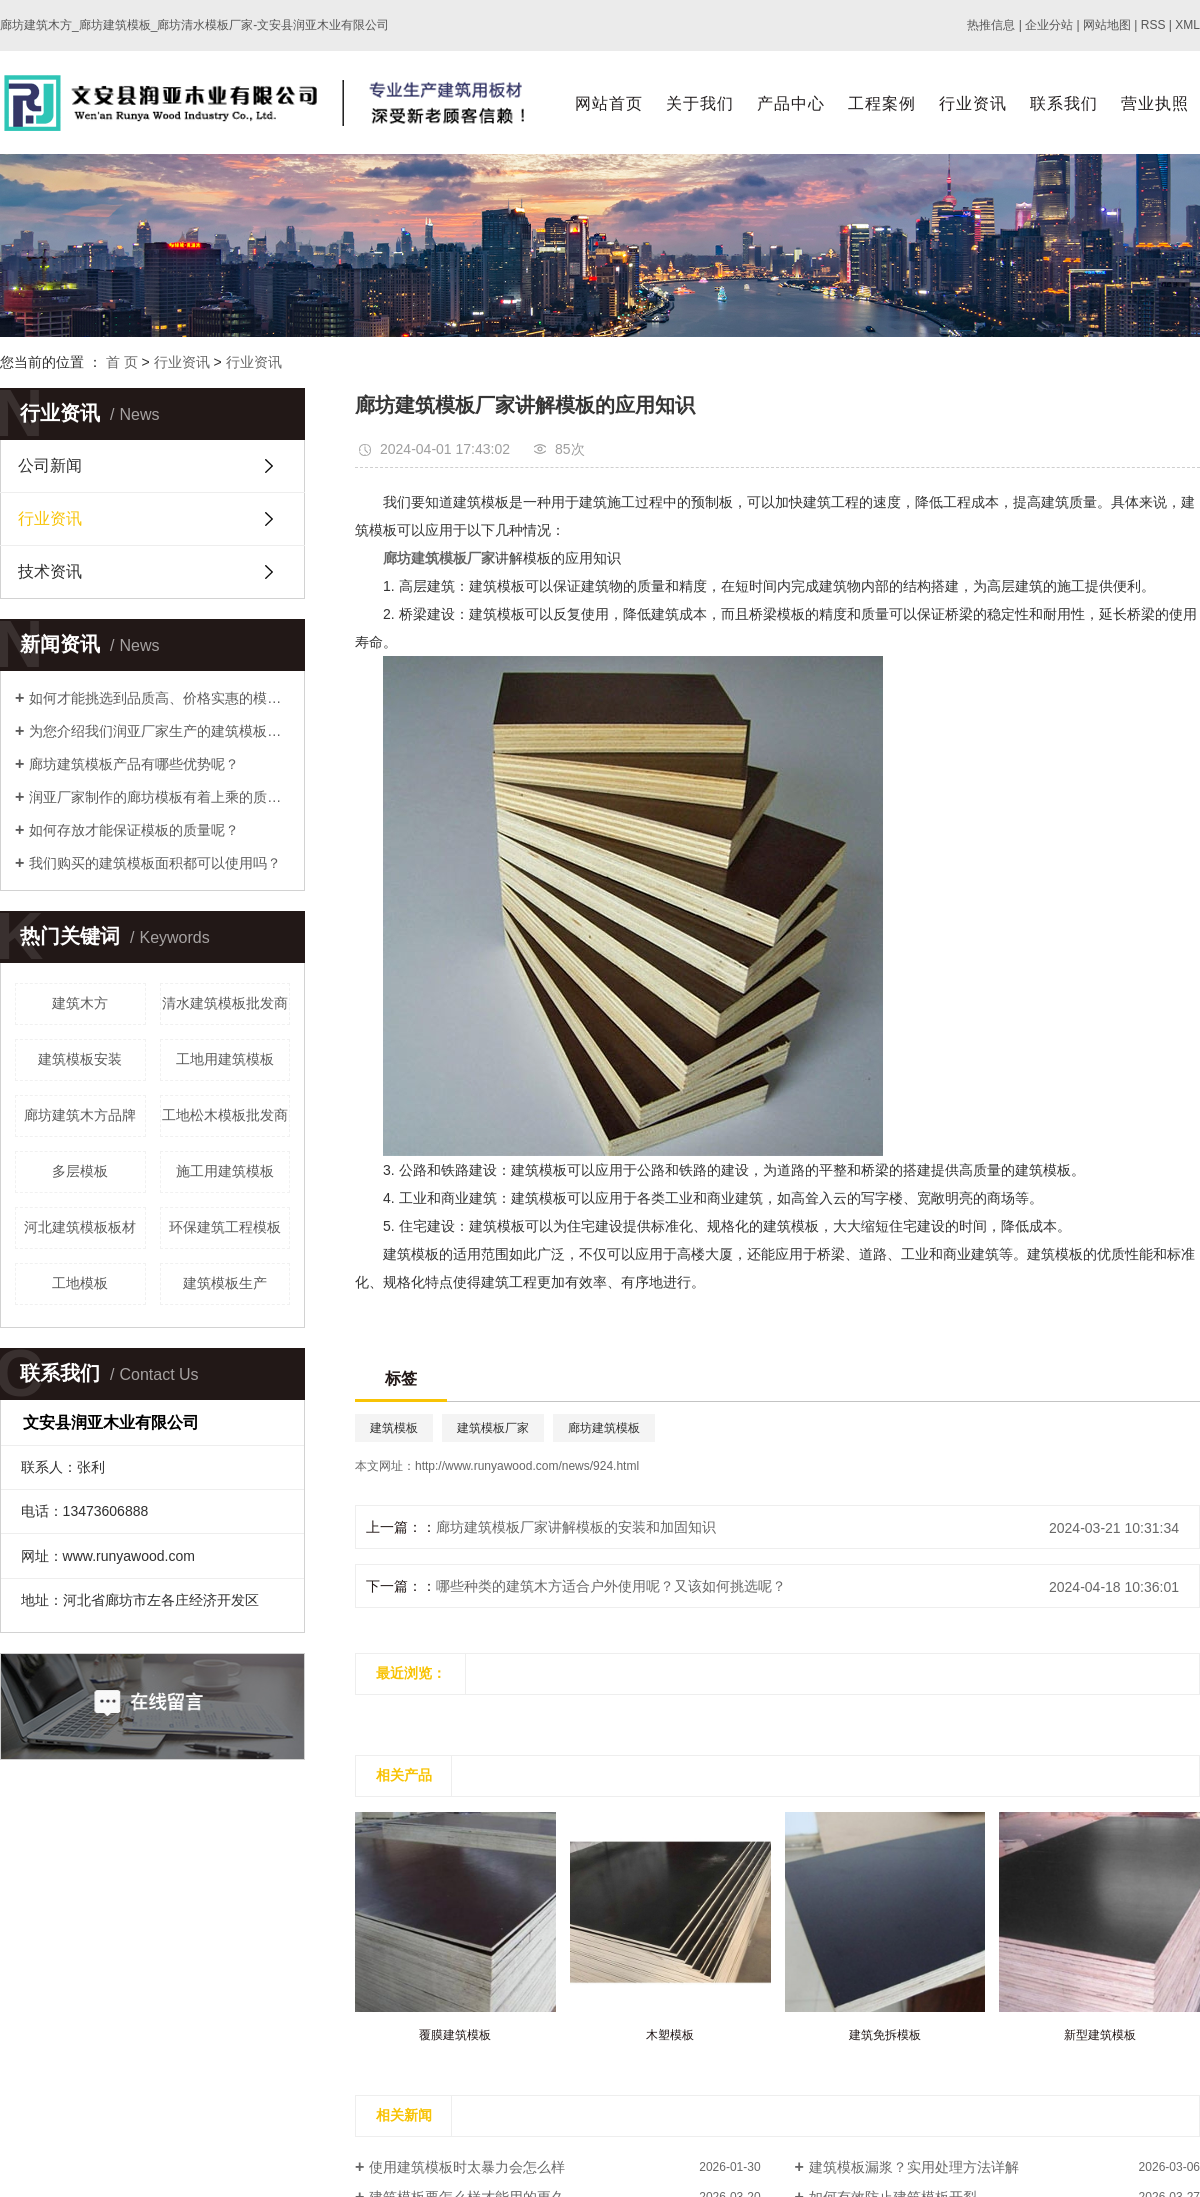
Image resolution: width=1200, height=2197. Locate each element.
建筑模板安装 (80, 1059)
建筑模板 (394, 1428)
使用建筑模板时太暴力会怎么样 (467, 2167)
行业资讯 (973, 103)
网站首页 (609, 103)
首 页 (122, 362)
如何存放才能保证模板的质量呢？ (134, 830)
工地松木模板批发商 (225, 1115)
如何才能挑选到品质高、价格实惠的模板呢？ (159, 698)
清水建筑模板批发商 (225, 1003)
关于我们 (700, 103)
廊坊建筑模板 (604, 1428)
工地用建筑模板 (225, 1059)
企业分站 (1049, 25)
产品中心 (791, 103)
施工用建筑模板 (225, 1171)
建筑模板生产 (225, 1283)
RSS (1153, 25)
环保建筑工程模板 (225, 1227)
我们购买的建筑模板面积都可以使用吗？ (155, 863)
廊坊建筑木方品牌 (80, 1115)
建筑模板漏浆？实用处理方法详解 (914, 2167)
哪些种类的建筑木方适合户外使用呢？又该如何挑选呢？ (611, 1586)
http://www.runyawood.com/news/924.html (527, 1466)
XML (1187, 25)
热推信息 (991, 25)
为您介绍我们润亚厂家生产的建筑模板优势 (159, 731)
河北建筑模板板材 (80, 1227)
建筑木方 (80, 1003)
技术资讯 (50, 571)
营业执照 (1155, 103)
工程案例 (882, 103)
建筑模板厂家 (493, 1428)
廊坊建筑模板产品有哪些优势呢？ (134, 764)
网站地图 (1107, 25)
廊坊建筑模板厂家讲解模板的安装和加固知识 (576, 1527)
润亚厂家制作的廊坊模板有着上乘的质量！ (159, 797)
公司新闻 (50, 465)
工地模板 (80, 1283)
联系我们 (1064, 103)
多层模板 (80, 1171)
